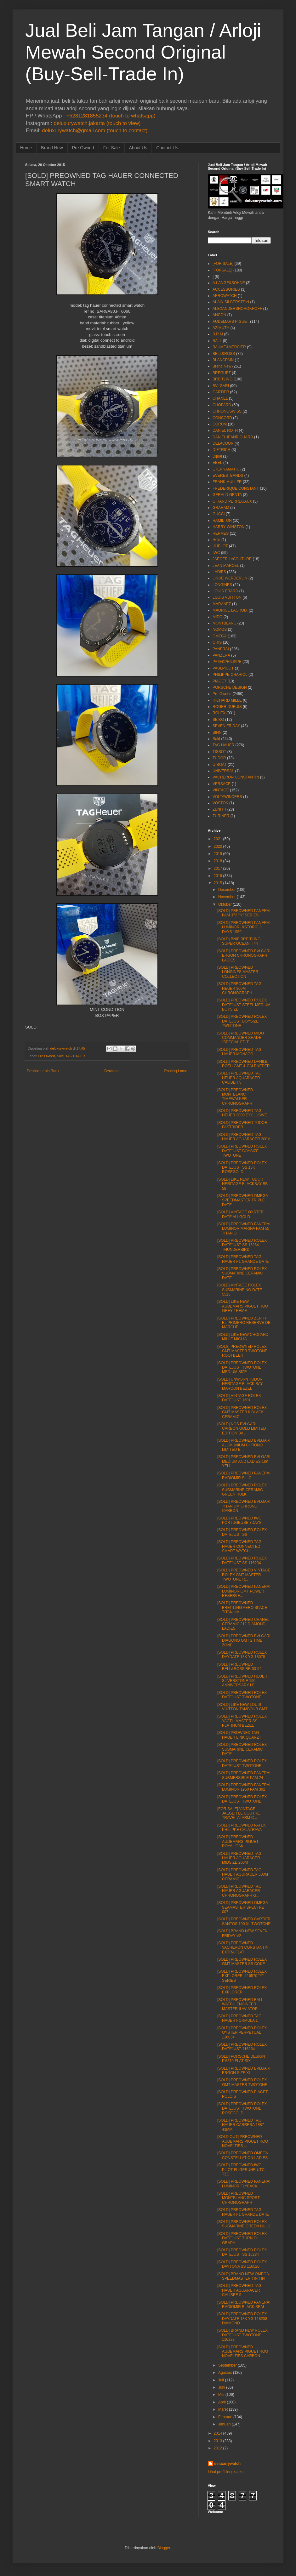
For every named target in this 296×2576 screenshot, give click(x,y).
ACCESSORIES (226, 289)
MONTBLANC (224, 623)
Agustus (225, 2372)
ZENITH (219, 809)
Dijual (217, 456)
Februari (225, 2417)
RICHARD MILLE (227, 700)
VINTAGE (221, 790)
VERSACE (222, 784)
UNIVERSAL (223, 771)
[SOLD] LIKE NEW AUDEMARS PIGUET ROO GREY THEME (242, 1306)
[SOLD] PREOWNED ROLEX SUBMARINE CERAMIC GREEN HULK (242, 1489)
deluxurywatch (227, 2463)
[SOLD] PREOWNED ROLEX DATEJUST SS (242, 1532)
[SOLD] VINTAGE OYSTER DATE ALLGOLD (240, 1214)
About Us (138, 147)
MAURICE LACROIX (230, 610)
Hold (216, 540)
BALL (217, 341)
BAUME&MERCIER (229, 347)
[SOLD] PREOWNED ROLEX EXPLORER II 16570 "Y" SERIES (242, 1976)
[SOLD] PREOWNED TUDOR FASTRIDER (242, 1124)
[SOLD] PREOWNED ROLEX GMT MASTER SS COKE (242, 1961)
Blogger (163, 2548)
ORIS (217, 642)
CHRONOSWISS (227, 411)
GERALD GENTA (227, 495)
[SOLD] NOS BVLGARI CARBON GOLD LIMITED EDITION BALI (241, 1428)
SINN (217, 732)
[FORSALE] (222, 270)
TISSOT (219, 751)
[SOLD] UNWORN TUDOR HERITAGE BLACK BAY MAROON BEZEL (240, 1384)
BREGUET (222, 373)
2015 (218, 883)
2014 (218, 2433)
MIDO (217, 617)
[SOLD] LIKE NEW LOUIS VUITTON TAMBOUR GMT (242, 1706)
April (222, 2402)
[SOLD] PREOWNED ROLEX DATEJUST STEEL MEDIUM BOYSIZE (243, 1005)
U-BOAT (219, 764)
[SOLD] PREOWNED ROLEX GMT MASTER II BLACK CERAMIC (242, 1412)
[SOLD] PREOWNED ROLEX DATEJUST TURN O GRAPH (242, 2238)
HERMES (221, 533)
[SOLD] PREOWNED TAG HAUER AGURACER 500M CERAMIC (242, 1874)
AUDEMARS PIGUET (231, 321)
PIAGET (219, 681)
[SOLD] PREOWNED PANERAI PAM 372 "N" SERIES (243, 913)
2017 (218, 868)
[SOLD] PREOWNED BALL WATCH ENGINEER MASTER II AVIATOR (240, 2004)
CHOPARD (222, 405)
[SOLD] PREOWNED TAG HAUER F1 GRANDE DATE (243, 1259)
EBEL (217, 462)
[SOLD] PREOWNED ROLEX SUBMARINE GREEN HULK (243, 2224)
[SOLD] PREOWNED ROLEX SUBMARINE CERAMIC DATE (242, 1273)
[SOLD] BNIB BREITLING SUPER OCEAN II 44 (238, 941)
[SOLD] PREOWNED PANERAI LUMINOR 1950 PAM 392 (243, 1787)
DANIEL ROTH (225, 430)
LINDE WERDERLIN (230, 578)
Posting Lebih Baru (43, 1071)
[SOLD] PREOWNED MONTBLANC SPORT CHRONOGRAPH (238, 2198)
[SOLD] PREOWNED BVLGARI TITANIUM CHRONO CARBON (243, 1506)
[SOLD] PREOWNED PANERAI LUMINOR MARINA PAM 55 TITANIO (243, 1228)
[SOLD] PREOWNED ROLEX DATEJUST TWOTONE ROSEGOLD (242, 2108)
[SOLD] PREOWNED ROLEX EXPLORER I (242, 1990)
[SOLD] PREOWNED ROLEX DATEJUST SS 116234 (242, 1560)
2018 (218, 861)
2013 (218, 2441)
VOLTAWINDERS (227, 797)
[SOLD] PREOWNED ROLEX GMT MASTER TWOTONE (242, 2082)
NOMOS (220, 629)
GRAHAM (221, 507)
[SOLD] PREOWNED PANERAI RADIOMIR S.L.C (243, 1475)
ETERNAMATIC (226, 469)
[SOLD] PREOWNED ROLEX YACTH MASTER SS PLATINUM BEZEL (242, 1721)
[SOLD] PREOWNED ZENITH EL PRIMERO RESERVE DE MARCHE (243, 1323)
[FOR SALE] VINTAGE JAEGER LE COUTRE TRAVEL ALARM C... (238, 1813)
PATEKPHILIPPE (227, 661)
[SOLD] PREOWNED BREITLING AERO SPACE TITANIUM (242, 1607)
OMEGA (220, 636)
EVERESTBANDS (228, 475)
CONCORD (222, 418)
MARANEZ (222, 604)
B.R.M (218, 334)
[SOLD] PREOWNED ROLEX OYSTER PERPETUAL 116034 (242, 2032)
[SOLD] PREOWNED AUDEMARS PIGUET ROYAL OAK (238, 1841)
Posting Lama (175, 1071)
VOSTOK (220, 803)
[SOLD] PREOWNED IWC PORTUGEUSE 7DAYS (239, 1520)
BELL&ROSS (224, 353)
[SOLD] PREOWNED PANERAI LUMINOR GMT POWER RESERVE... (243, 1591)
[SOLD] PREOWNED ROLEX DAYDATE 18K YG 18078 (242, 1654)
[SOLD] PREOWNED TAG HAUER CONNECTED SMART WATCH (239, 1546)
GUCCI (219, 514)
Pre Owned (83, 147)
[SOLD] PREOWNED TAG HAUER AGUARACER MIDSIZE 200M (239, 1858)
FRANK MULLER (227, 482)
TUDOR (219, 758)
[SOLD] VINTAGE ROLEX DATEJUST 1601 (239, 1397)
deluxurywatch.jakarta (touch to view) (97, 123)
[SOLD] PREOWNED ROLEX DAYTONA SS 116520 (242, 2264)
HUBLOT (220, 546)
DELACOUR (223, 443)
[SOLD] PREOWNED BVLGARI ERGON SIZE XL (243, 2070)
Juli (221, 2380)
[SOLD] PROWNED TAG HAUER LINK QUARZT (239, 1734)
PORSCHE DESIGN (230, 687)
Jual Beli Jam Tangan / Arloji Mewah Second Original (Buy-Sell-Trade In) (143, 52)
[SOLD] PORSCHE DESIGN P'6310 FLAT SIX (241, 2058)
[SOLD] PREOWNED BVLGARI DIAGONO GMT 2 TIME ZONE (243, 1640)
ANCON (219, 315)
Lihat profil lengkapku (225, 2472)
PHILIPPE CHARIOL (230, 674)
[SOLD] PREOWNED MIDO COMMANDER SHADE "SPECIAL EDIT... (240, 1038)
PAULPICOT (223, 668)
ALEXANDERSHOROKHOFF (237, 308)
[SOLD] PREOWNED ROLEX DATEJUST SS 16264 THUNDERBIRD (242, 1245)
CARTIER (221, 392)
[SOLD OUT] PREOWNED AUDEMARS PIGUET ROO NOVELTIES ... (242, 2141)
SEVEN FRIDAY (226, 726)
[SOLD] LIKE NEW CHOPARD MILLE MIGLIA (242, 1336)
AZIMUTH (221, 328)
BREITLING (222, 379)
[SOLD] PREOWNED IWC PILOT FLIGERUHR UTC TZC (241, 2169)
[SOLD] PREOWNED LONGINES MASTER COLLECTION (237, 972)
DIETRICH (222, 449)
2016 (218, 876)
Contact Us (167, 147)
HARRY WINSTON (228, 527)
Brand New (52, 147)
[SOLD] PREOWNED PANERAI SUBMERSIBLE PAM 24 (243, 1775)
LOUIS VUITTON (227, 597)
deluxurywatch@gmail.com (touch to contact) (94, 131)
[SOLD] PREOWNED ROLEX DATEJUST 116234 (242, 2046)
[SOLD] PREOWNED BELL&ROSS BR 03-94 (239, 1666)
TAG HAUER (75, 1056)
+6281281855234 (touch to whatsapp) (110, 116)
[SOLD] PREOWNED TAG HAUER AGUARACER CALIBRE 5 (239, 2290)
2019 (218, 854)
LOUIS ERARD (225, 591)
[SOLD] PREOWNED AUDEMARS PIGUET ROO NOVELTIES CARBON (242, 2351)
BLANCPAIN (223, 360)
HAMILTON (222, 520)
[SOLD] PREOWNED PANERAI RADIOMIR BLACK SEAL (243, 2304)
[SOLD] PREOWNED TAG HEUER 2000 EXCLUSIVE (242, 1112)
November (227, 897)
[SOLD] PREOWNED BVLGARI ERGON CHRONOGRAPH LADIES (243, 955)
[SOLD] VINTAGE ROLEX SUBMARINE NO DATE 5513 (239, 1290)
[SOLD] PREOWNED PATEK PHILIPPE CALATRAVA (241, 1827)
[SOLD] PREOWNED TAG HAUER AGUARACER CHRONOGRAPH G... (239, 1891)
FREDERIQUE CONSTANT (236, 488)
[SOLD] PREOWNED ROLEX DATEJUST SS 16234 (242, 2252)
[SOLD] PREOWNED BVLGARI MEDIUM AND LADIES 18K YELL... (243, 1461)
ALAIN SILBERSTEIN (231, 302)
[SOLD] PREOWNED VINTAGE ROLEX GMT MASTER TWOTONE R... (243, 1575)
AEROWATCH (225, 296)
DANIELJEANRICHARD (233, 437)
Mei (221, 2394)
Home (26, 147)
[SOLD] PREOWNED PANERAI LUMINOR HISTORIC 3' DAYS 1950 (243, 927)
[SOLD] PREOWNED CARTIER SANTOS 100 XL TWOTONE (243, 1921)
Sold (60, 1056)
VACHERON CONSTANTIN (236, 777)
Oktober (225, 904)
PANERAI (221, 649)
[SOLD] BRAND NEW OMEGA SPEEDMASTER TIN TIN (243, 2276)
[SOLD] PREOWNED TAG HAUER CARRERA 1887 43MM (240, 2125)
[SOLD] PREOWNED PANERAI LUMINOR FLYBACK (243, 2183)
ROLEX (219, 713)
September (227, 2365)
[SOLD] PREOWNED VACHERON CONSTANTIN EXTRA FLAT (243, 1947)
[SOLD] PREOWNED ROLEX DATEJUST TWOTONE (242, 1694)
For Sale (111, 147)
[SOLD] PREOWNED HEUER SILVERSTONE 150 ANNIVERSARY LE (242, 1681)
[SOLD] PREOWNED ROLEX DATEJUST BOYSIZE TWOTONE (242, 1021)
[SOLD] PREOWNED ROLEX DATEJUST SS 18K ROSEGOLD (242, 1167)
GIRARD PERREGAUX (232, 501)
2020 (218, 846)
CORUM (220, 424)
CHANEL (220, 398)
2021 (218, 839)
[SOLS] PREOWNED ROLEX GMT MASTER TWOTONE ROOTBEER (242, 1351)
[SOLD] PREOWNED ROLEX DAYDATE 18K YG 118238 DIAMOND (242, 2318)
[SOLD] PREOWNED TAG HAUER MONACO (239, 1051)
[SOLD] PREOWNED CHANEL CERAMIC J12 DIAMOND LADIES (243, 1624)
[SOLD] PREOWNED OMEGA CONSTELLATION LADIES (242, 2155)
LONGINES (222, 585)
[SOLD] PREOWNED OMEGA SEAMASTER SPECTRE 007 (242, 1907)
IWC (216, 552)
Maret (223, 2409)
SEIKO (218, 719)
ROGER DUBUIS (227, 706)
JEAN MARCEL (226, 565)
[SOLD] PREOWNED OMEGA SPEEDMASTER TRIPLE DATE (242, 1200)
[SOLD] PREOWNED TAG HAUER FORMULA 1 (239, 2018)
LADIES (219, 572)
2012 (218, 2448)
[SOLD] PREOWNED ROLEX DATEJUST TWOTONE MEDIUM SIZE (242, 1367)
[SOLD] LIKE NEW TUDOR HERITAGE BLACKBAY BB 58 (242, 1184)
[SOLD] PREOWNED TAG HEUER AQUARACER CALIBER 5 (239, 1078)
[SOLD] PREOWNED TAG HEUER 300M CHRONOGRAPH (239, 988)
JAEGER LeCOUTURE (232, 559)
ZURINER (221, 816)
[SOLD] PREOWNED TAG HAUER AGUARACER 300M (243, 1136)
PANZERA (221, 655)
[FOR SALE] (223, 263)
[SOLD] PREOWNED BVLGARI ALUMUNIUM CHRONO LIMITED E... (243, 1445)
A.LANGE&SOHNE (229, 283)
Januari (224, 2424)
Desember (227, 889)
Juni (221, 2387)
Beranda (111, 1071)
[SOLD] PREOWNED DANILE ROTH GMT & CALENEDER (243, 1063)
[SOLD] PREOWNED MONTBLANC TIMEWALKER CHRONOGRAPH (235, 1097)
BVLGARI (221, 386)
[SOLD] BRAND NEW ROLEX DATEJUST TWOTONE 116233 (242, 2335)
